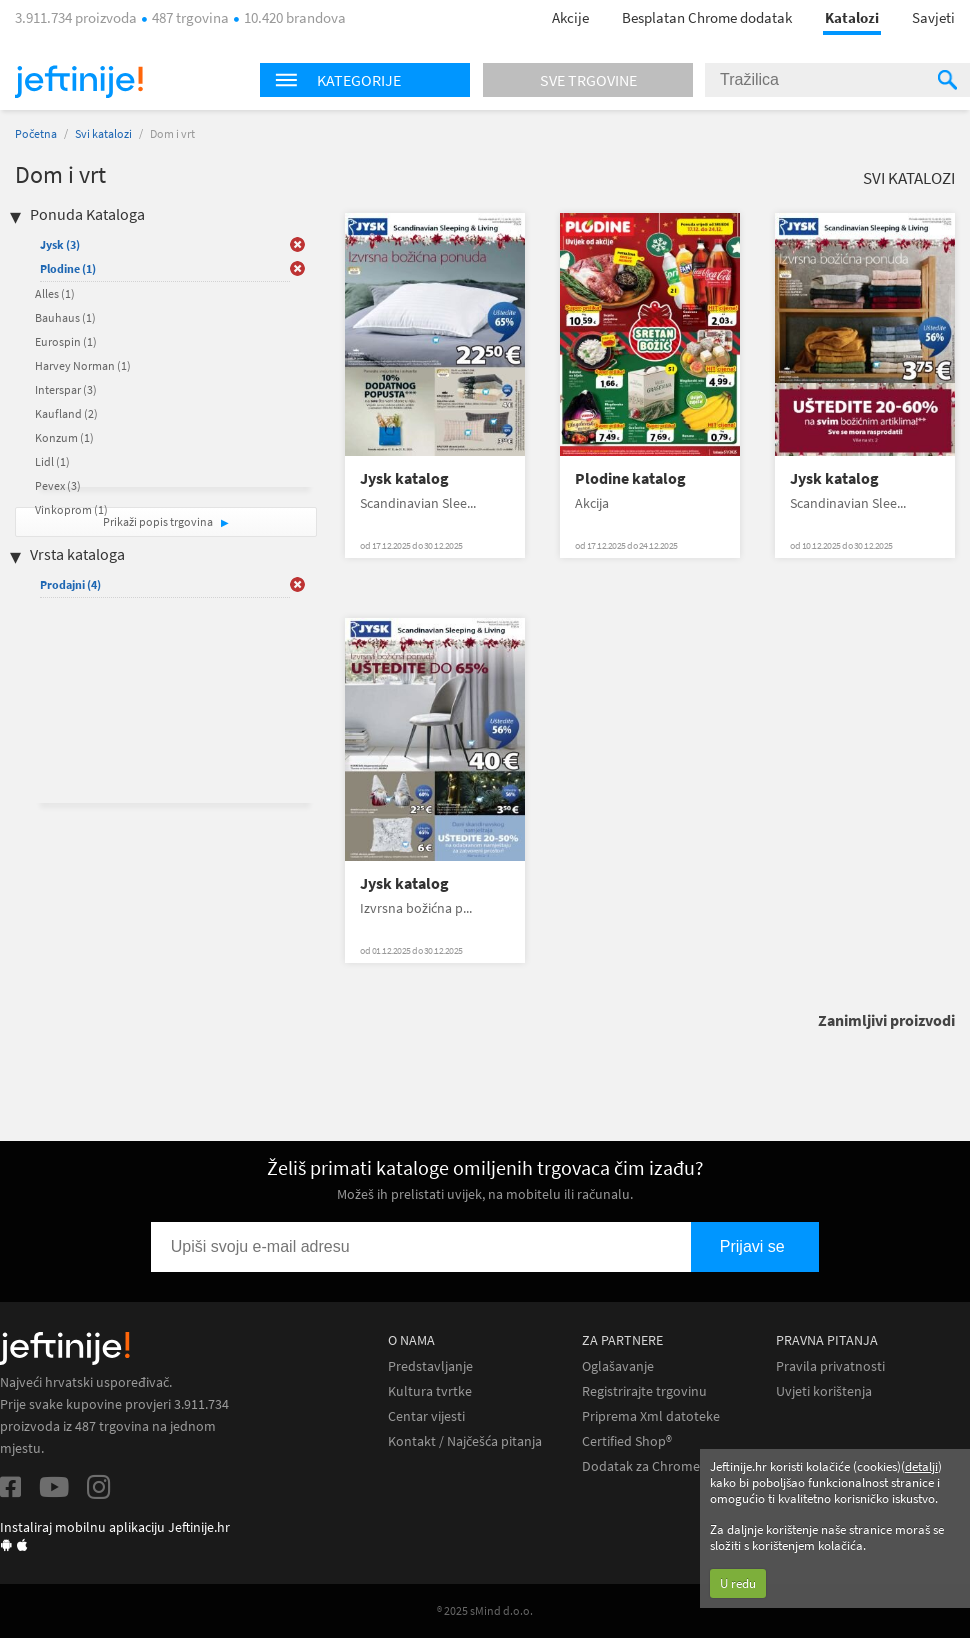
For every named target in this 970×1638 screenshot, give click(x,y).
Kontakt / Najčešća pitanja (465, 1441)
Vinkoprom (71, 509)
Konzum (64, 437)
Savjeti (933, 17)
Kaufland (66, 413)
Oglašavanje (618, 1366)
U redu (738, 1583)
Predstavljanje (430, 1366)
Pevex (58, 485)
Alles (55, 293)
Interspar (66, 389)
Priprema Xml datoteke (651, 1416)
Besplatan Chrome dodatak (707, 17)
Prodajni (70, 584)
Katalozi (852, 17)
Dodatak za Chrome (641, 1466)
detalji (921, 1466)
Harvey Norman (83, 365)
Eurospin (66, 341)
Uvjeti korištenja (824, 1391)
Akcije (570, 17)
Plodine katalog (630, 478)
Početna (36, 133)
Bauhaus (65, 317)
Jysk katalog (404, 478)
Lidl (52, 461)
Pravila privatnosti (830, 1366)
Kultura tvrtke (430, 1391)
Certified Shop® (627, 1441)
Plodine (68, 268)
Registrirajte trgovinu (644, 1391)
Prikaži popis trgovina (159, 521)
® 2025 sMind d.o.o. (485, 1610)
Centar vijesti (426, 1416)
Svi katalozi (103, 133)
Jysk (60, 244)
